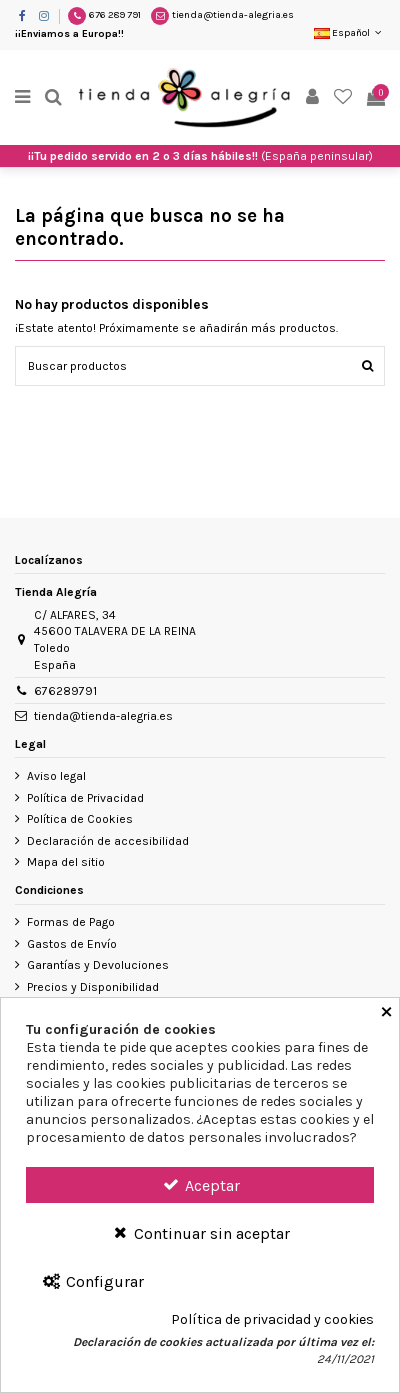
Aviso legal (56, 776)
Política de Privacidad (85, 798)
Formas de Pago (71, 922)
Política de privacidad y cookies (272, 1320)
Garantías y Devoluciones (98, 965)
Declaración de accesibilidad (108, 841)
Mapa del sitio (66, 862)
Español (349, 33)
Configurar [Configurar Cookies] (92, 1281)
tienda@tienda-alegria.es (233, 15)
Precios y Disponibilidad (93, 987)
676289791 (65, 691)
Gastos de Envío (72, 944)
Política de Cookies (80, 819)
